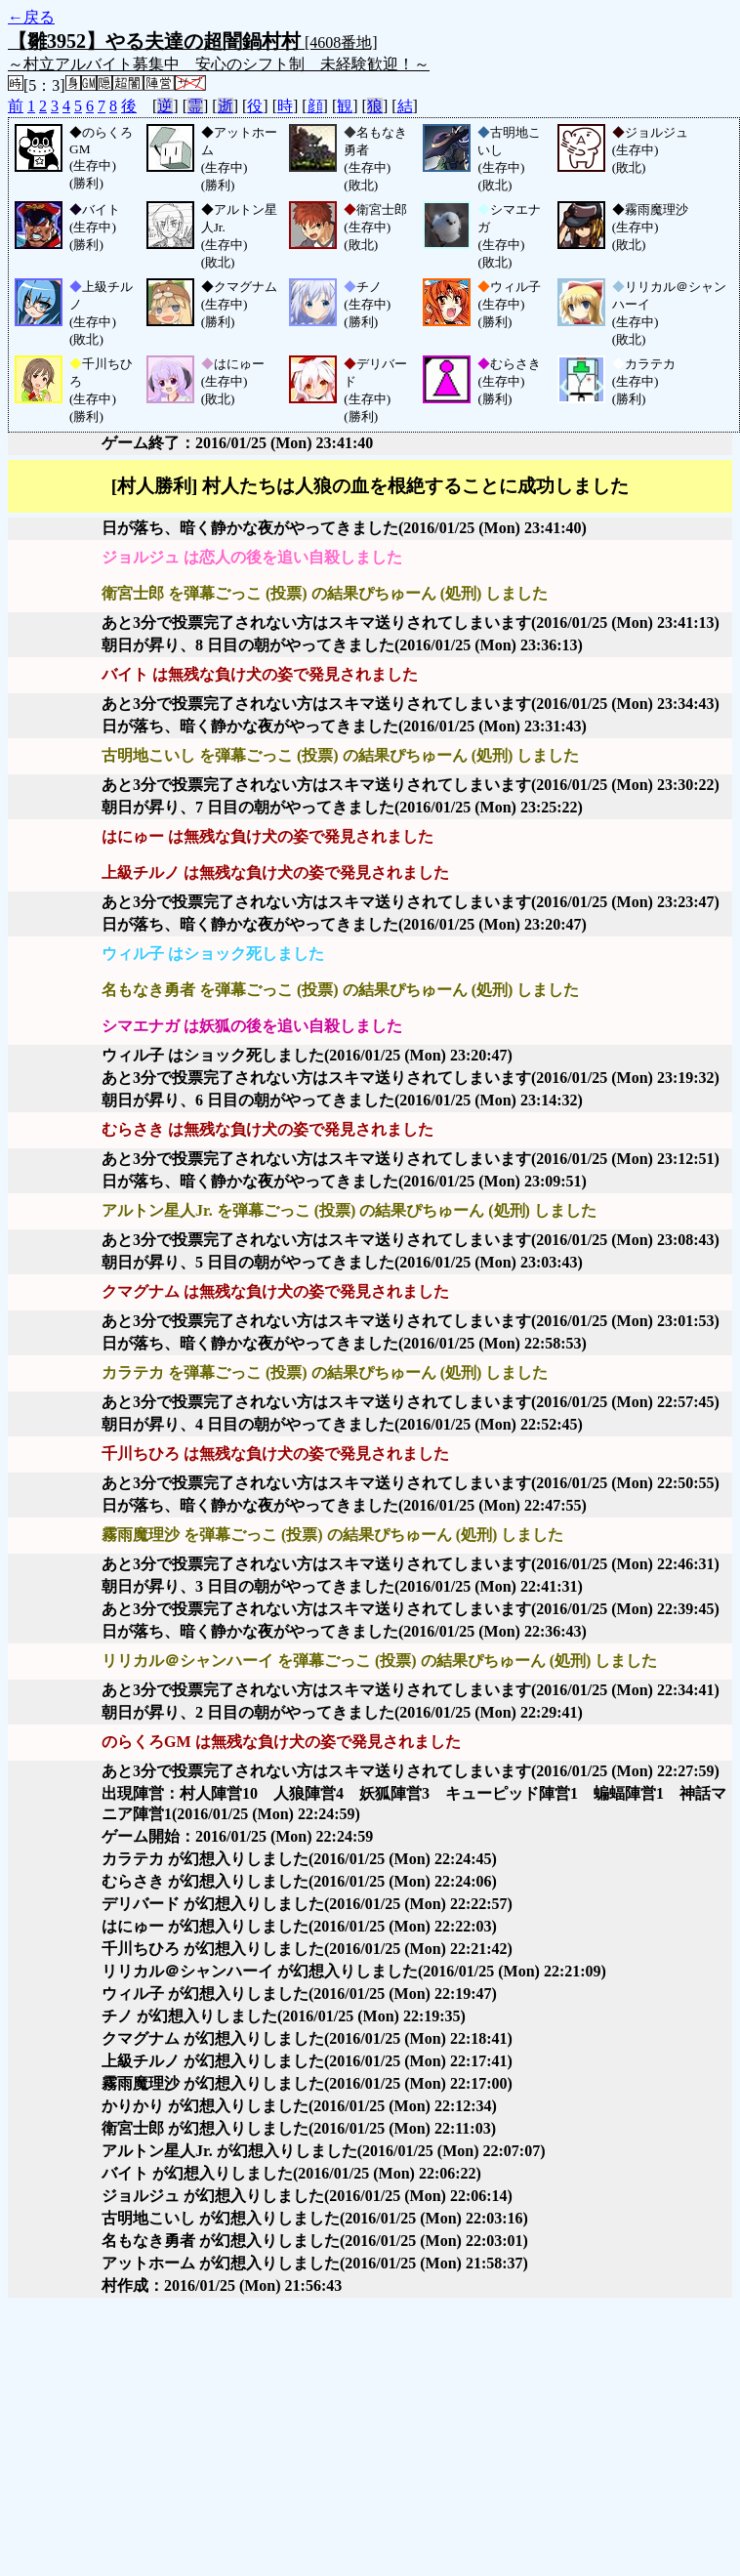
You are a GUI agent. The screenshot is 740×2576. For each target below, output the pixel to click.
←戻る (31, 17)
